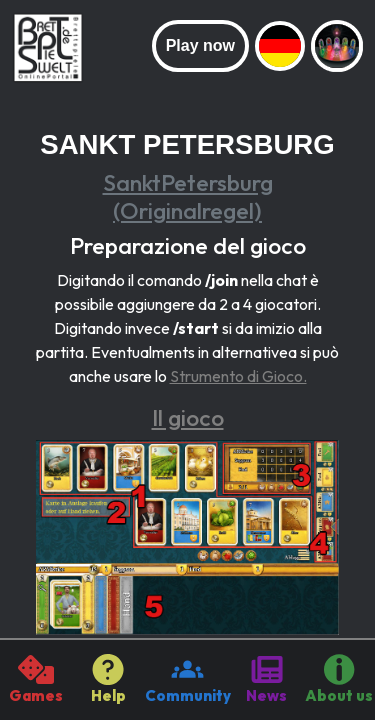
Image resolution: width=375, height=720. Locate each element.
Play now (200, 45)
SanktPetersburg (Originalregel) (188, 196)
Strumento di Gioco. (238, 376)
